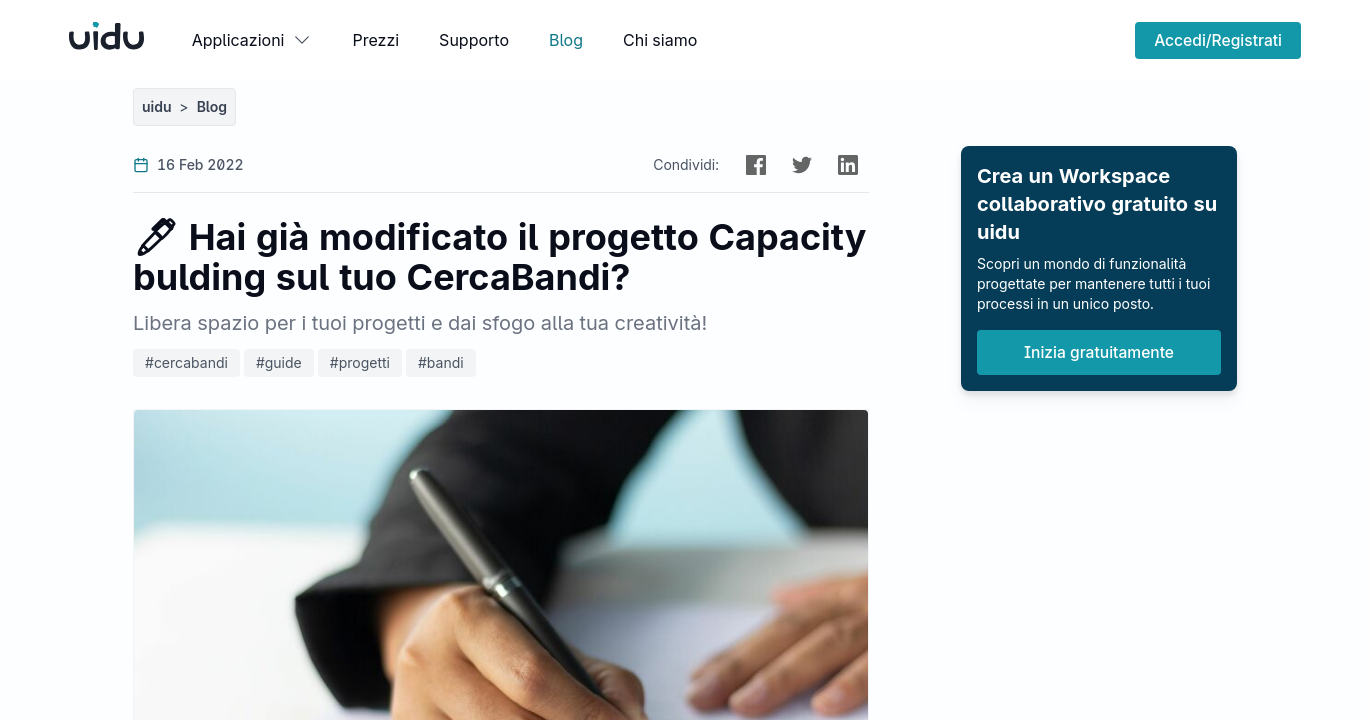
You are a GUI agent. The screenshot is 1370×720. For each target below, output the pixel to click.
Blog (566, 40)
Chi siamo (660, 40)
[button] (756, 165)
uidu (157, 106)
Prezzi (375, 40)
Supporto (474, 40)
